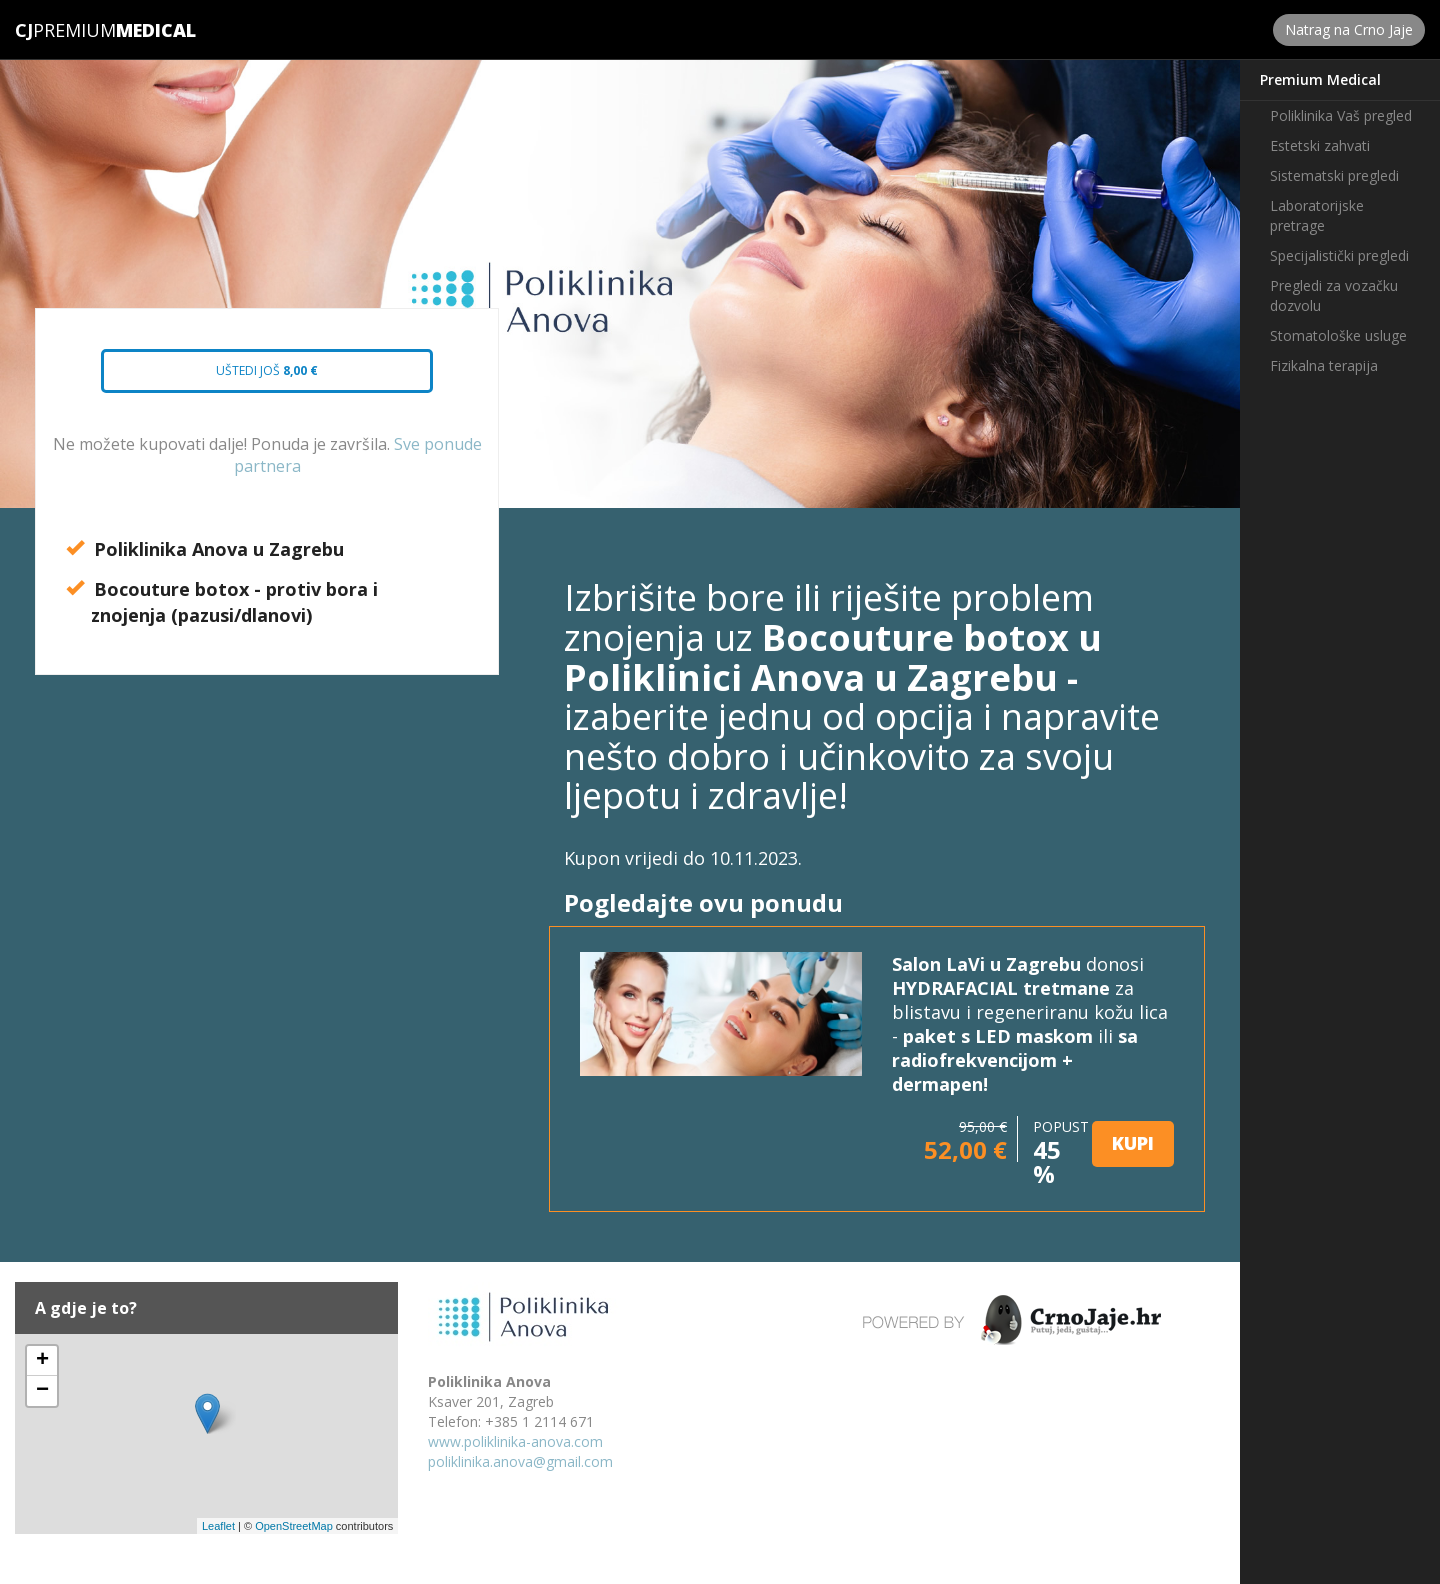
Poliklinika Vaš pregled (1341, 115)
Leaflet (218, 1526)
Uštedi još (250, 377)
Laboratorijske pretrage (1317, 215)
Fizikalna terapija (1324, 365)
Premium (65, 30)
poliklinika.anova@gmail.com (520, 1461)
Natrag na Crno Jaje (1349, 29)
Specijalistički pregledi (1339, 255)
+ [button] (42, 1361)
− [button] (42, 1391)
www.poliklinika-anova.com (515, 1441)
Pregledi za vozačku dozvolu (1334, 295)
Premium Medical (1320, 79)
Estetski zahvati (1320, 145)
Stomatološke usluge (1338, 335)
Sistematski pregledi (1334, 175)
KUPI (1133, 1143)
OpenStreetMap (294, 1526)
